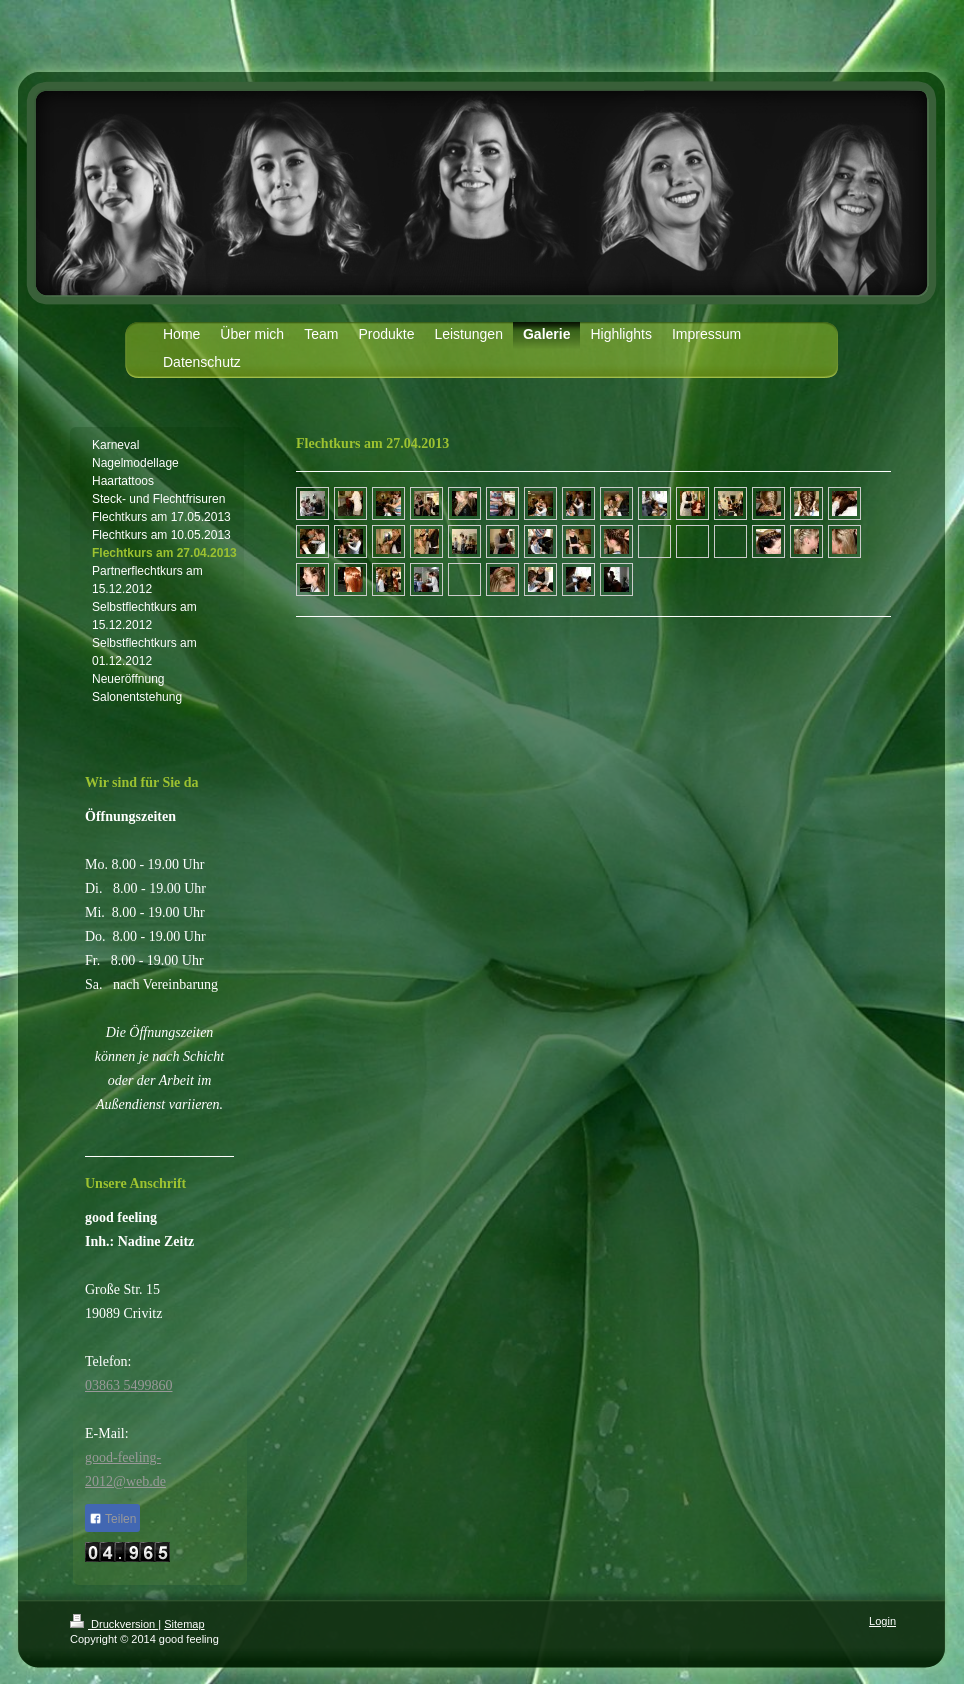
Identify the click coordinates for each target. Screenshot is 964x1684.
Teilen (112, 1519)
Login (882, 1621)
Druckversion (114, 1624)
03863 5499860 (129, 1385)
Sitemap (184, 1624)
